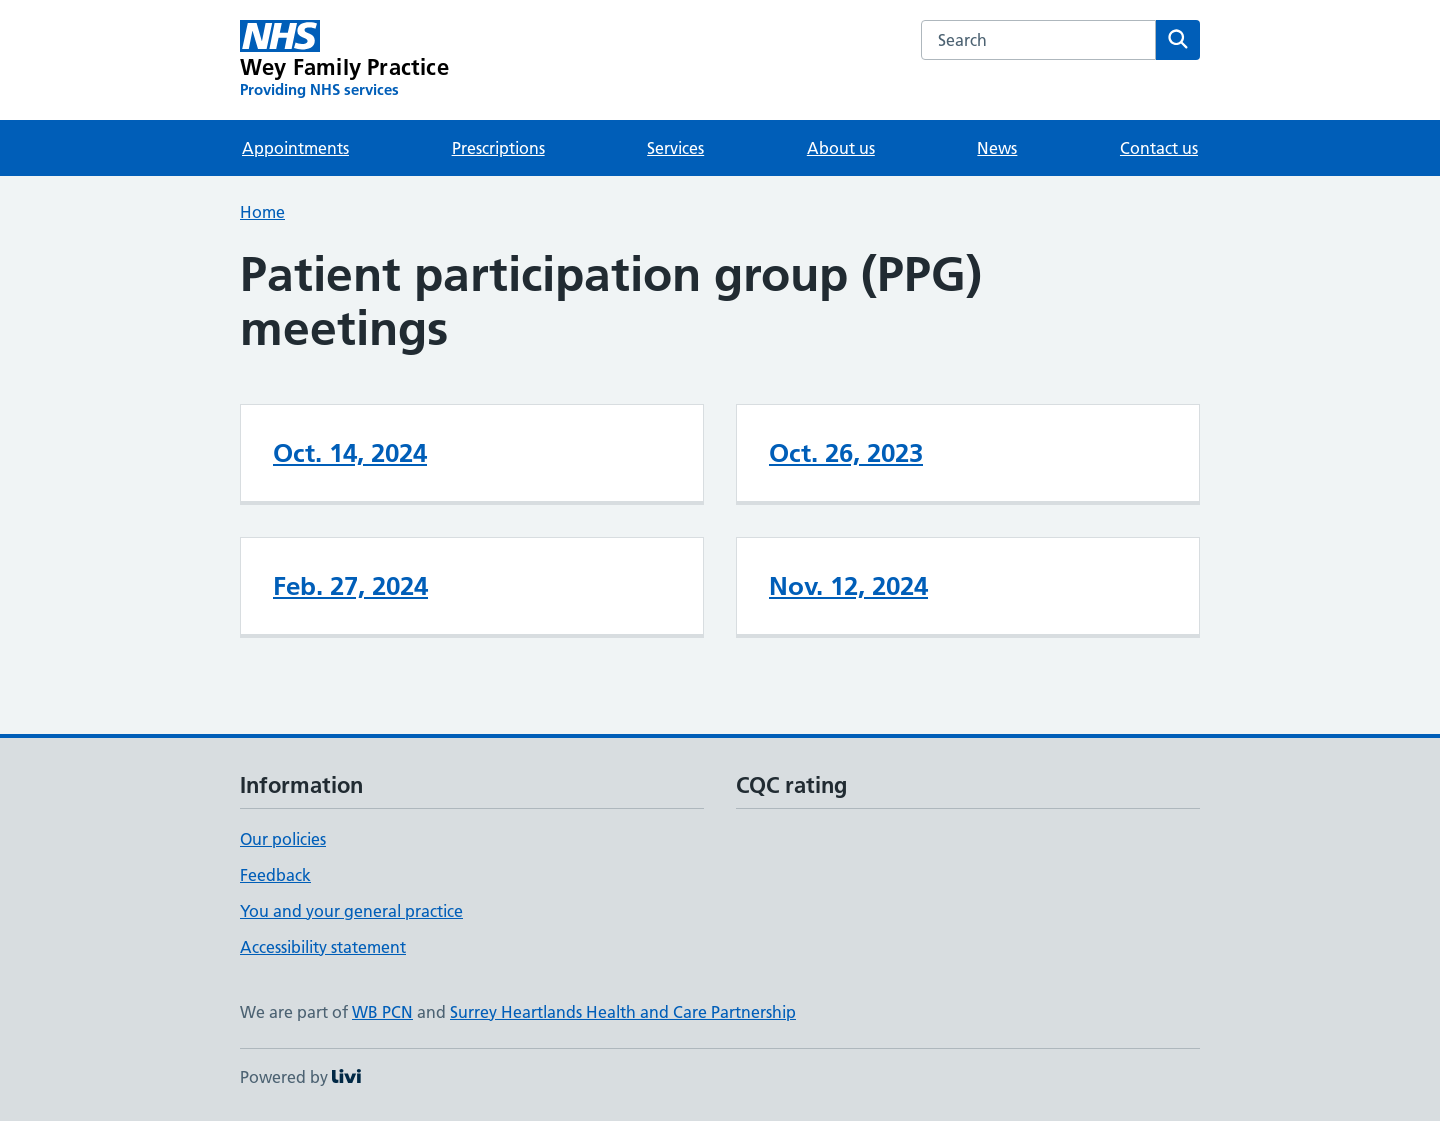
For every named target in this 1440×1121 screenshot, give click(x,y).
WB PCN (382, 1012)
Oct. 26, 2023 (846, 453)
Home (262, 212)
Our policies (283, 839)
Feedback (275, 875)
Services (675, 148)
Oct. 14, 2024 (350, 453)
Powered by (300, 1077)
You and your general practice (351, 911)
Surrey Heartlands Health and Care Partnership (623, 1012)
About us (841, 148)
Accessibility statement (323, 947)
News (997, 148)
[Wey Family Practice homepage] (344, 60)
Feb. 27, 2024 (350, 586)
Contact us (1159, 148)
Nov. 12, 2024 (848, 586)
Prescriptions (498, 148)
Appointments (295, 148)
